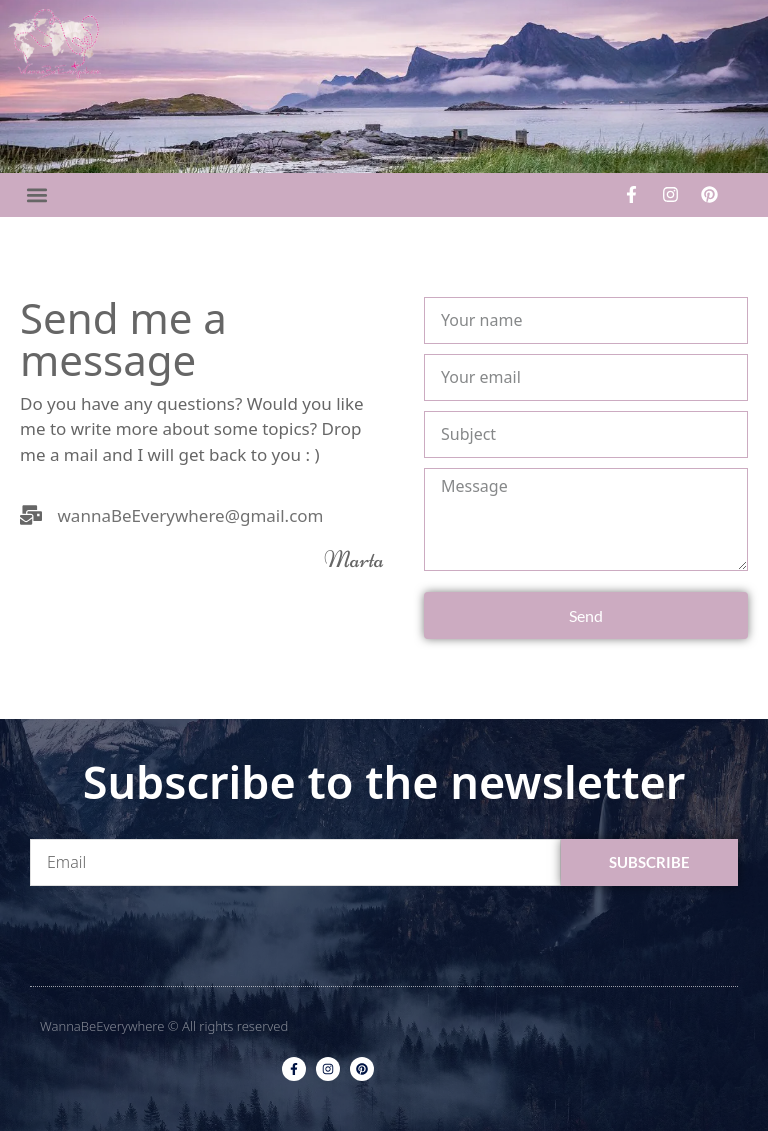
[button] (36, 194)
